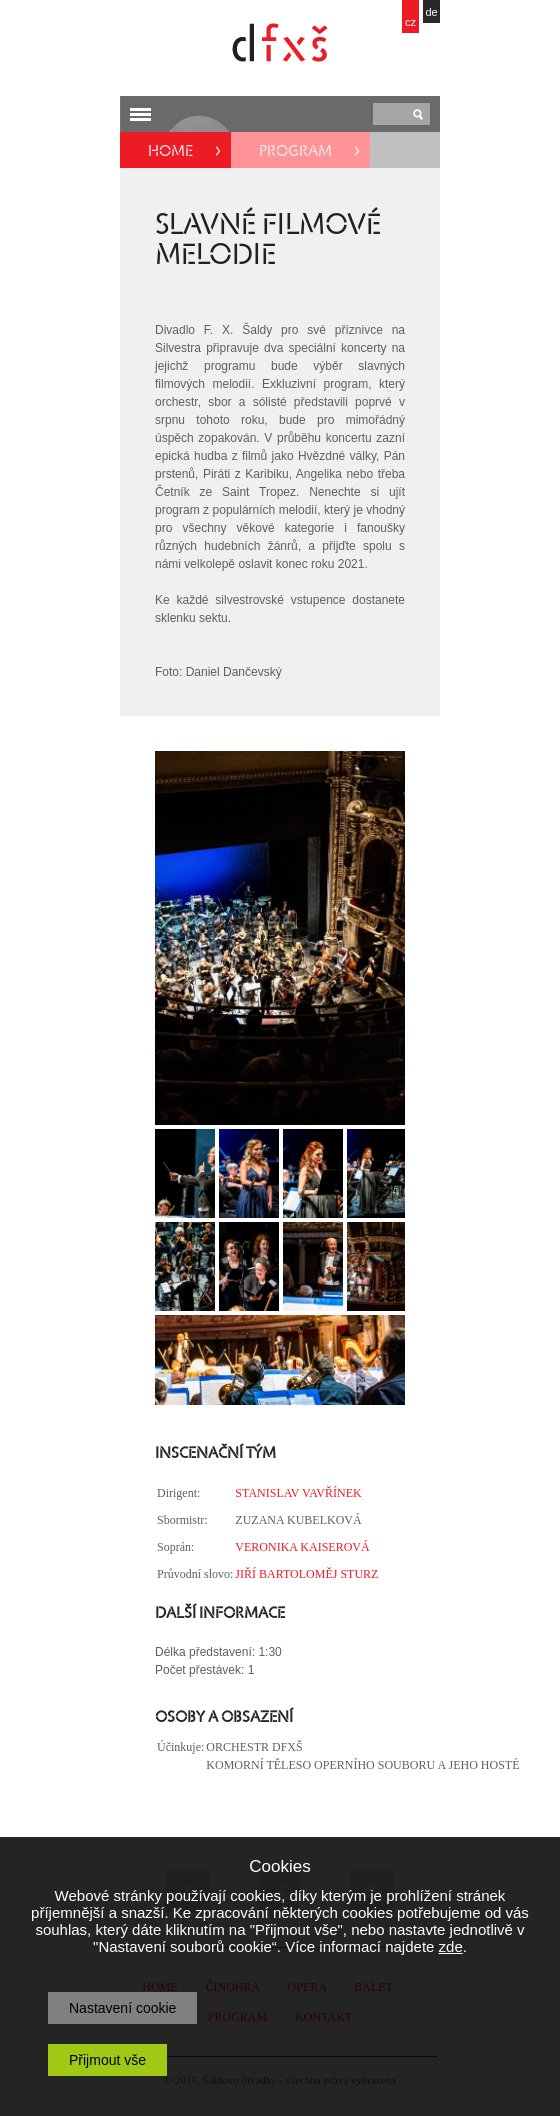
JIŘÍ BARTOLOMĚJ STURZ (306, 1574)
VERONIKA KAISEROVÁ (302, 1547)
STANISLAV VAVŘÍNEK (298, 1493)
